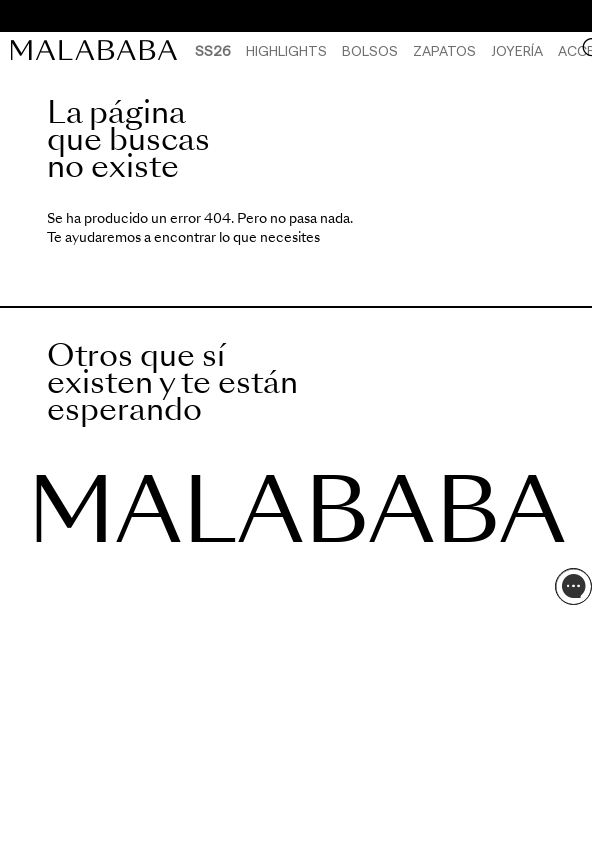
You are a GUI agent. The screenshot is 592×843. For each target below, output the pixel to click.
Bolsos (370, 50)
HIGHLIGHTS (286, 50)
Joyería (517, 50)
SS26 (213, 50)
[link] (99, 50)
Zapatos (444, 50)
